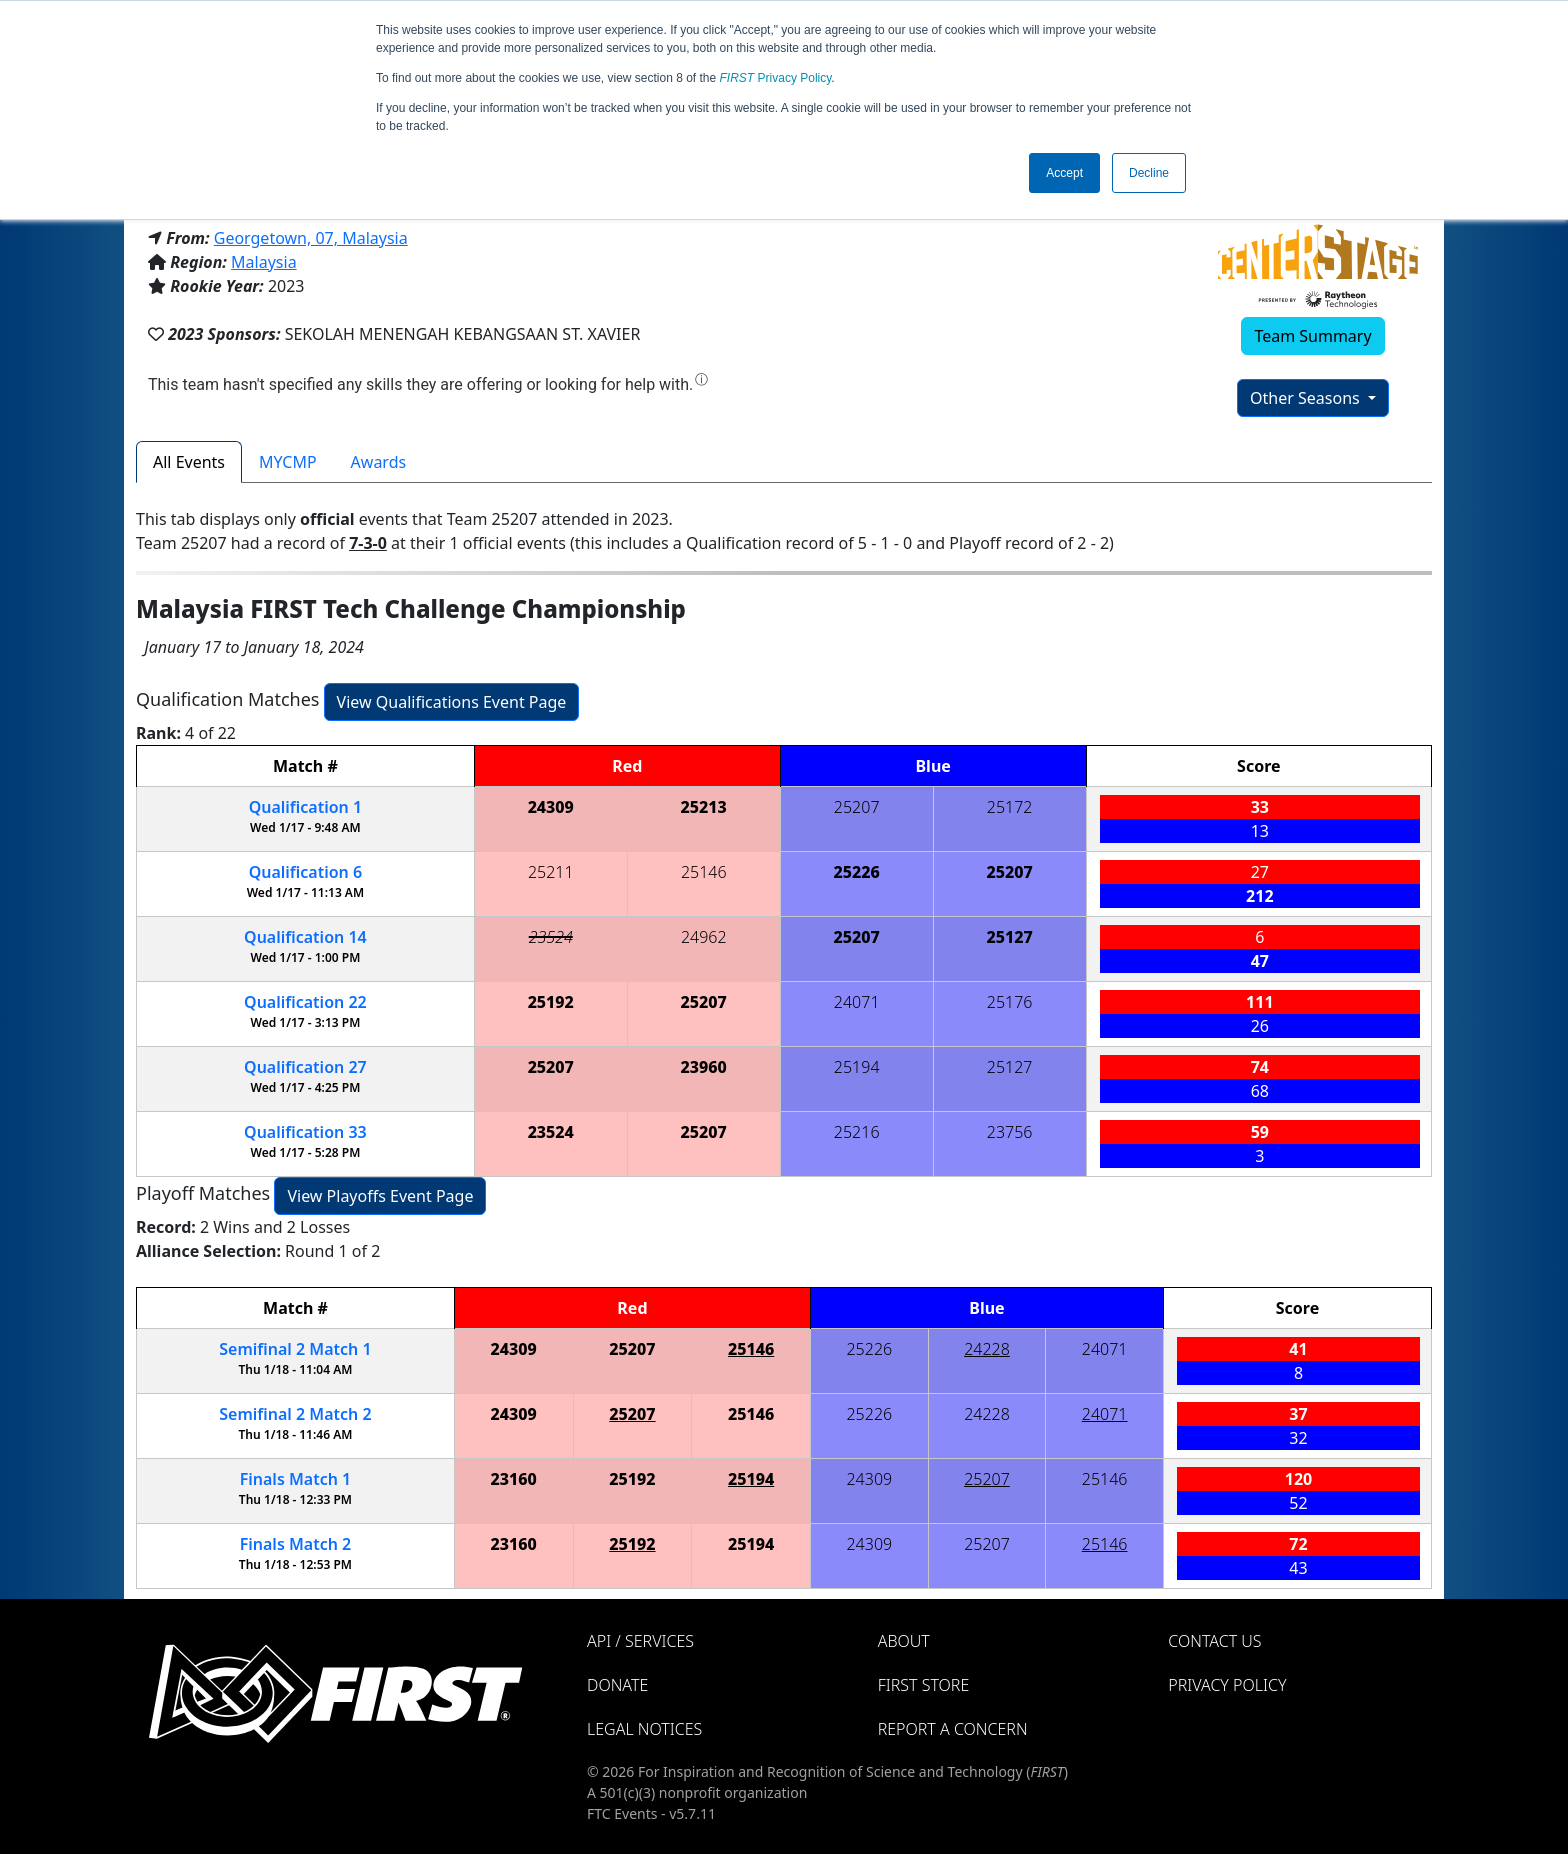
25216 (857, 1132)
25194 (857, 1067)
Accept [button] (1064, 173)
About (904, 1641)
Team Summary (1312, 336)
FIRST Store (924, 1685)
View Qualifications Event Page (452, 702)
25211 (551, 872)
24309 (551, 807)
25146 (704, 872)
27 (305, 1067)
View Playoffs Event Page (380, 1196)
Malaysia (264, 262)
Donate (617, 1685)
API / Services (640, 1641)
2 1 (295, 1349)
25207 (857, 807)
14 (305, 937)
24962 (704, 937)
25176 (1010, 1002)
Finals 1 (296, 1479)
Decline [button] (1149, 173)
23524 (551, 937)
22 (305, 1002)
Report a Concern (953, 1729)
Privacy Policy (776, 78)
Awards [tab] (379, 462)
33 (305, 1132)
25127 (1010, 937)
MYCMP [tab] (288, 462)
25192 (551, 1002)
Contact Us (1214, 1641)
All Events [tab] (189, 462)
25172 (1010, 807)
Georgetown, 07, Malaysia (311, 238)
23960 (704, 1067)
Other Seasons (1307, 398)
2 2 (295, 1414)
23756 (1010, 1132)
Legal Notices (644, 1729)
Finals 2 (296, 1544)
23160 (514, 1479)
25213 (704, 807)
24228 (987, 1349)
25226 (857, 872)
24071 (857, 1002)
